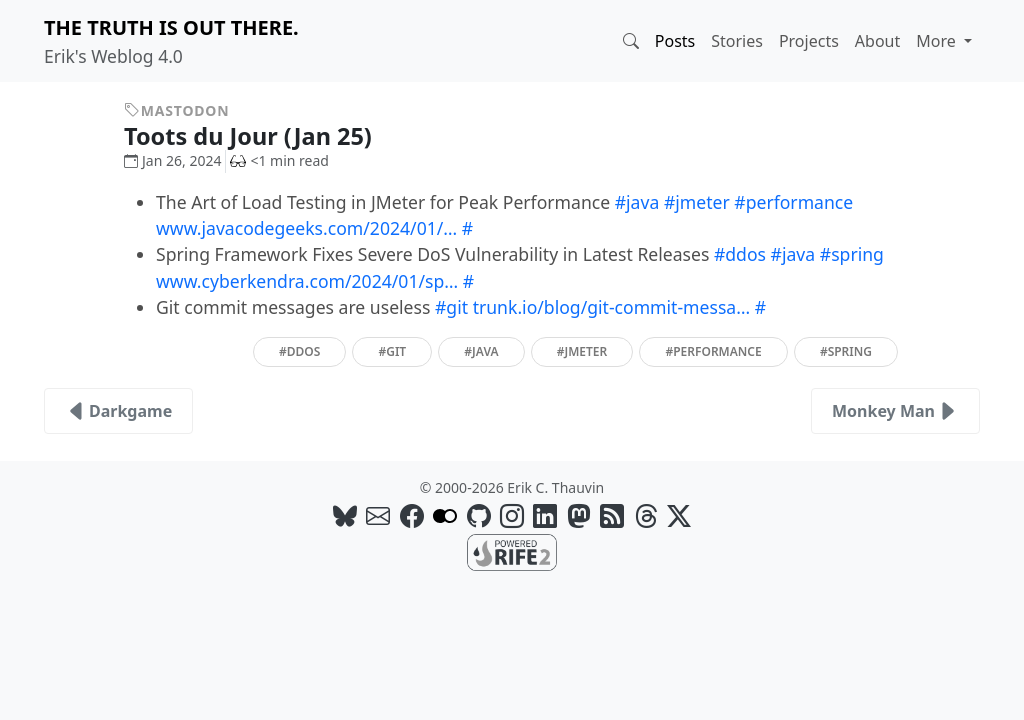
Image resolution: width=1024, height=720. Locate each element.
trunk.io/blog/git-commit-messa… (612, 307)
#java (637, 202)
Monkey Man (895, 411)
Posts (675, 41)
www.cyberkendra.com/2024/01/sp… (307, 281)
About (877, 41)
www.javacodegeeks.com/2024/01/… (306, 228)
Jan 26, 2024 (172, 160)
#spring (852, 254)
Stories (737, 41)
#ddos (740, 254)
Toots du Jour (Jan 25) (262, 136)
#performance (793, 202)
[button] (631, 41)
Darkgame (118, 411)
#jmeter (697, 202)
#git (451, 307)
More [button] (938, 41)
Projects (809, 41)
